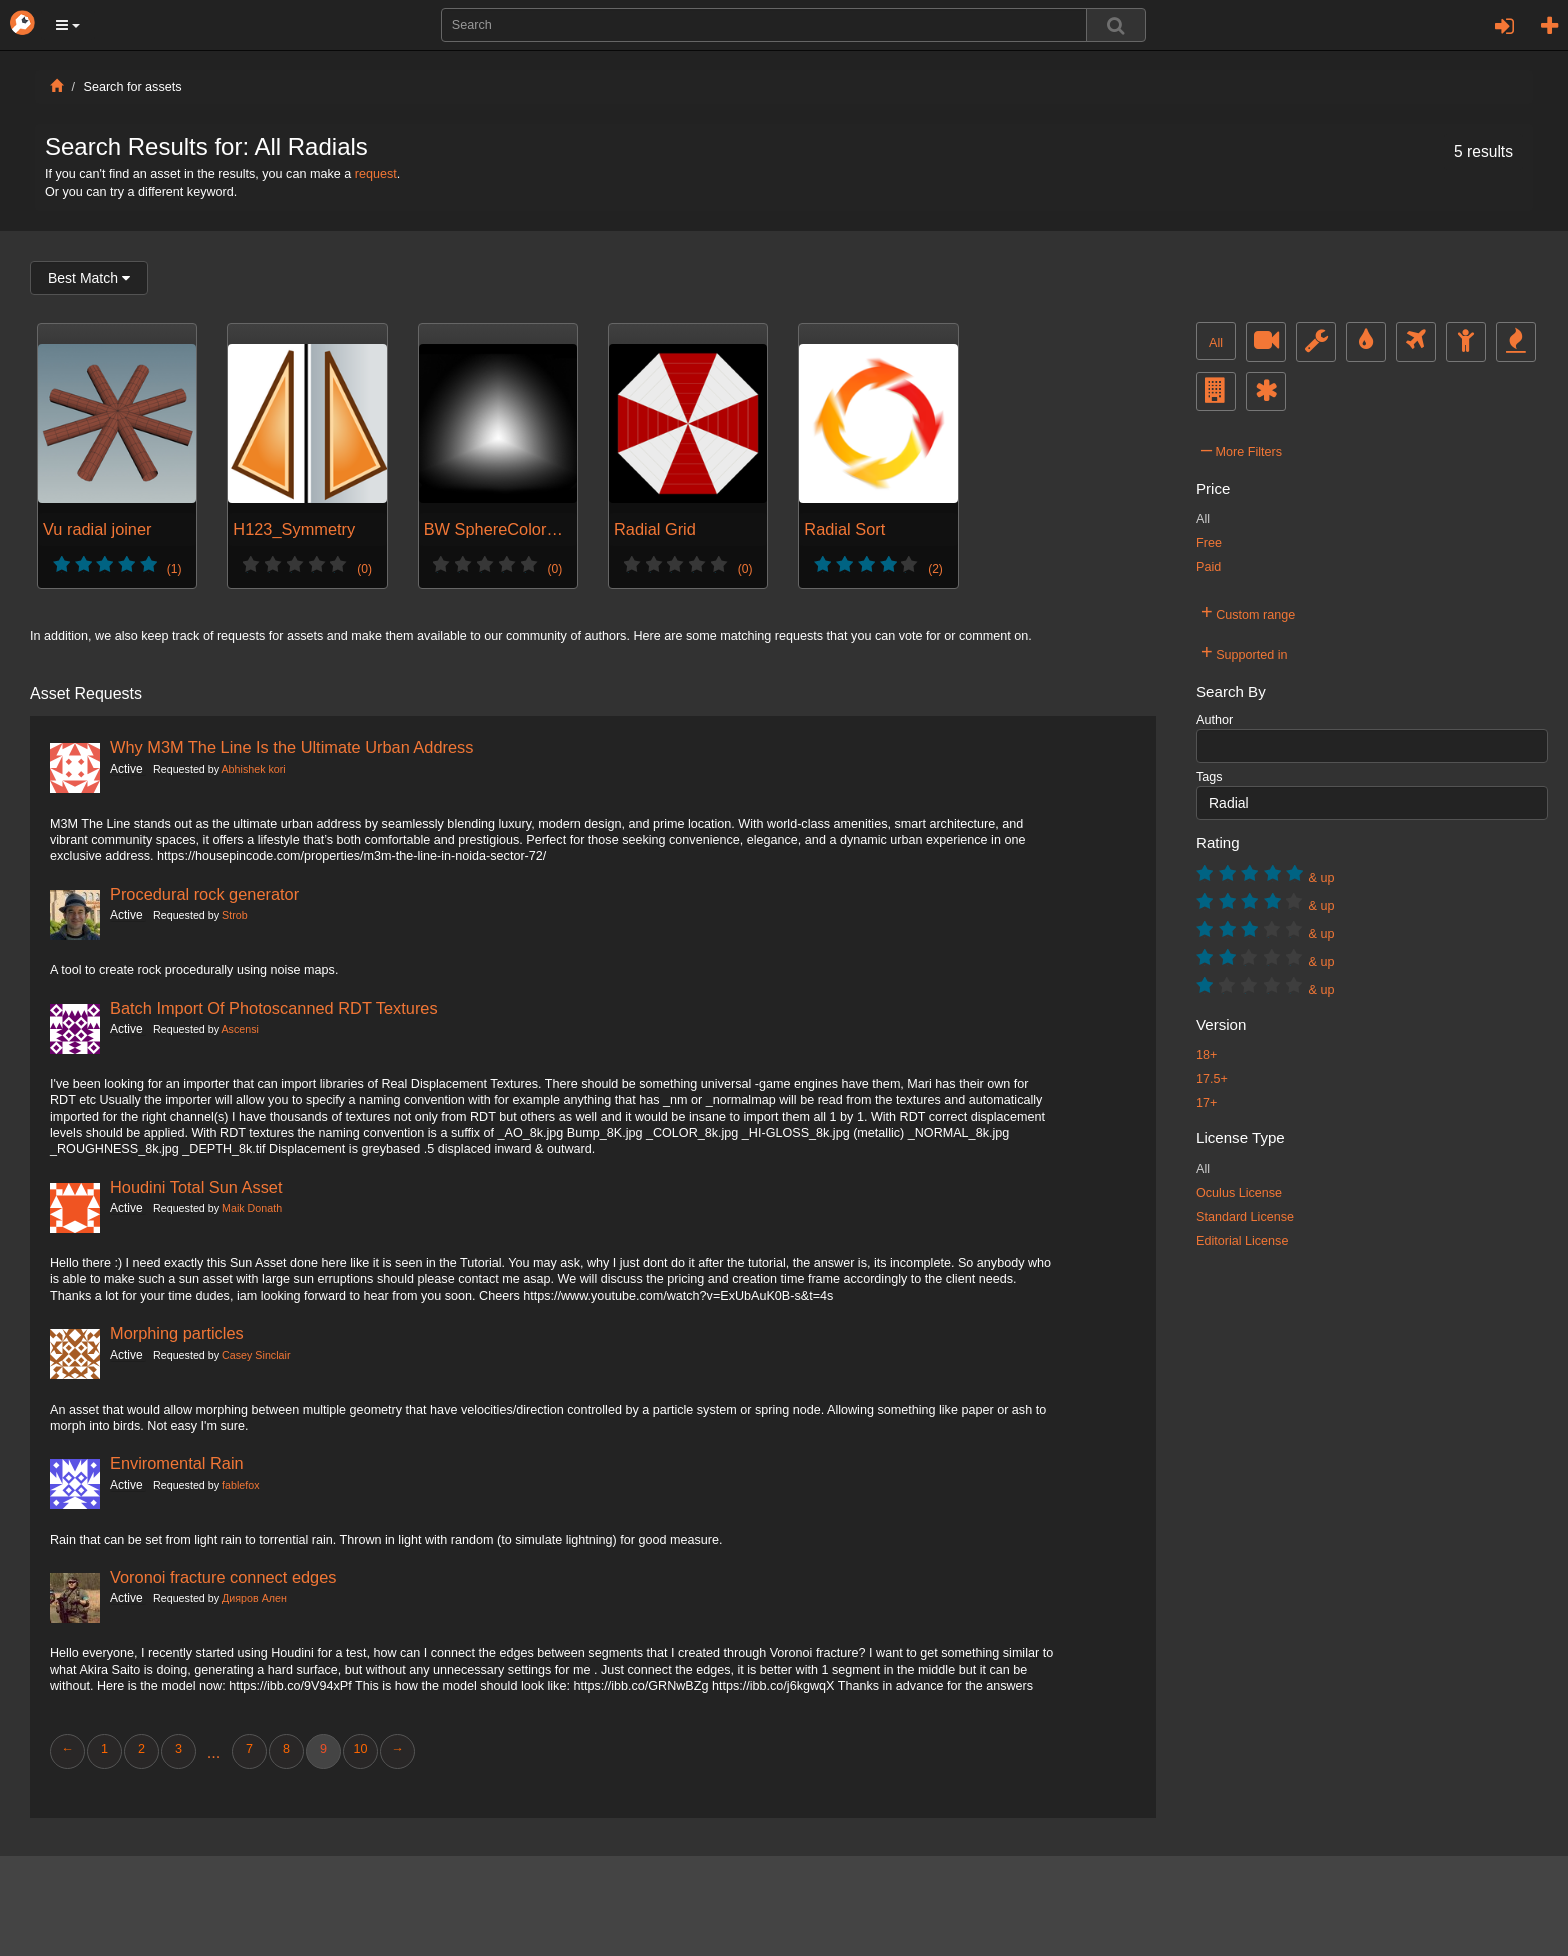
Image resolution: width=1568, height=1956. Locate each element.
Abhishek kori (253, 769)
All (1216, 343)
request (376, 174)
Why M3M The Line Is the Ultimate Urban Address (291, 747)
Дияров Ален (254, 1598)
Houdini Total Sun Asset (196, 1187)
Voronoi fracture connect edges (223, 1577)
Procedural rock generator (204, 894)
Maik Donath (252, 1208)
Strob (235, 915)
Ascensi (239, 1029)
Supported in (1244, 652)
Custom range (1248, 612)
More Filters (1241, 449)
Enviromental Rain (177, 1463)
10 (360, 1749)
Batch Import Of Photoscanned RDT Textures (274, 1008)
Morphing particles (177, 1333)
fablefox (241, 1485)
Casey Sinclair (256, 1355)
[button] (68, 25)
